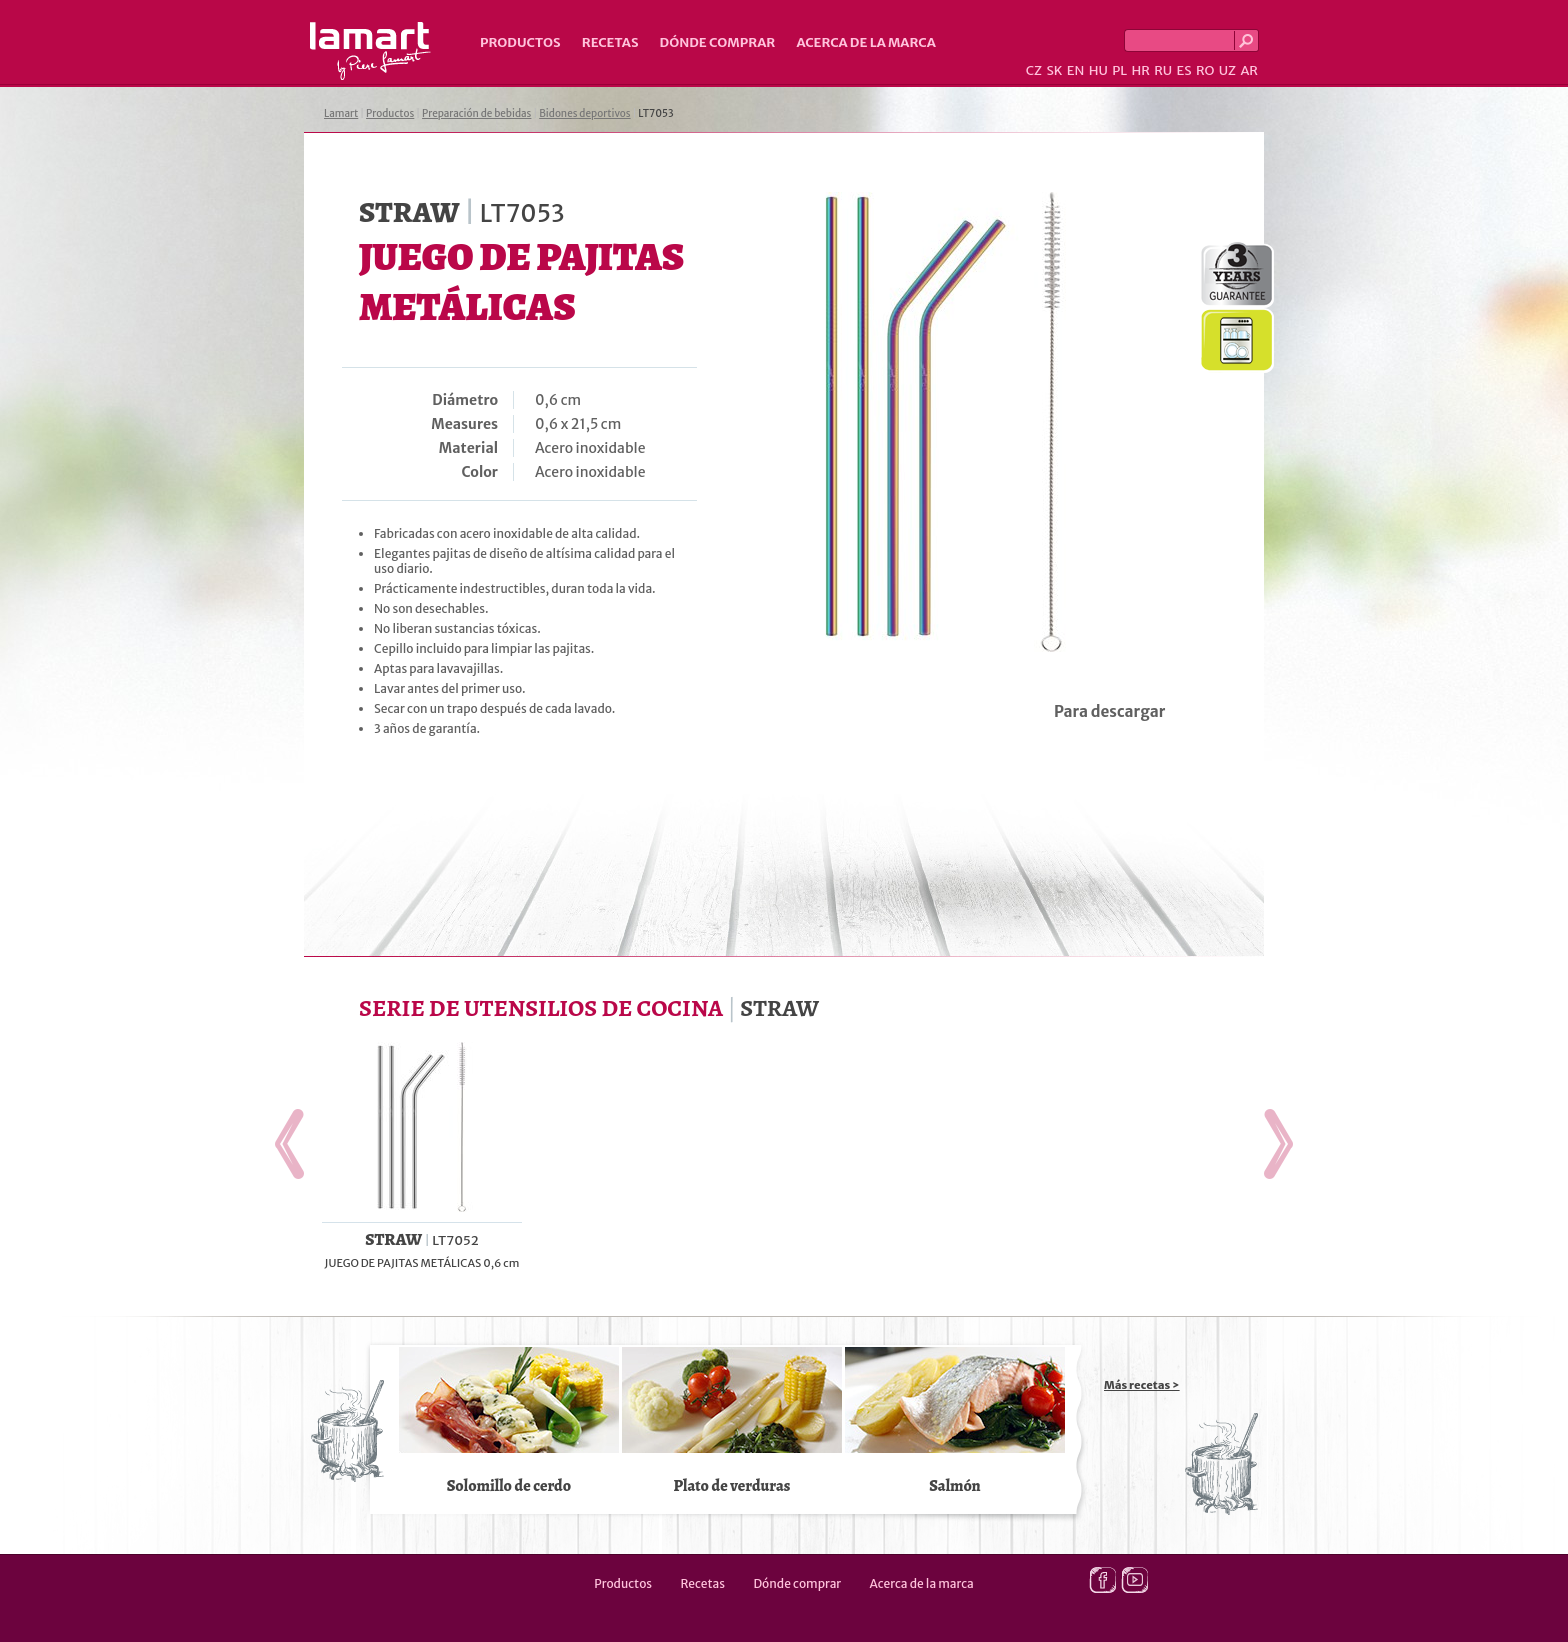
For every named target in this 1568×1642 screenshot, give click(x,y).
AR (1249, 70)
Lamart (370, 51)
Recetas (610, 42)
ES (1184, 70)
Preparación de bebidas (476, 113)
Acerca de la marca (865, 42)
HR (1140, 70)
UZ (1227, 70)
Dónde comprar (718, 42)
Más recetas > (1142, 1385)
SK (1054, 70)
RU (1163, 70)
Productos (520, 42)
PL (1119, 70)
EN (1076, 70)
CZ (1034, 70)
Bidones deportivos (584, 113)
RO (1205, 70)
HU (1098, 70)
